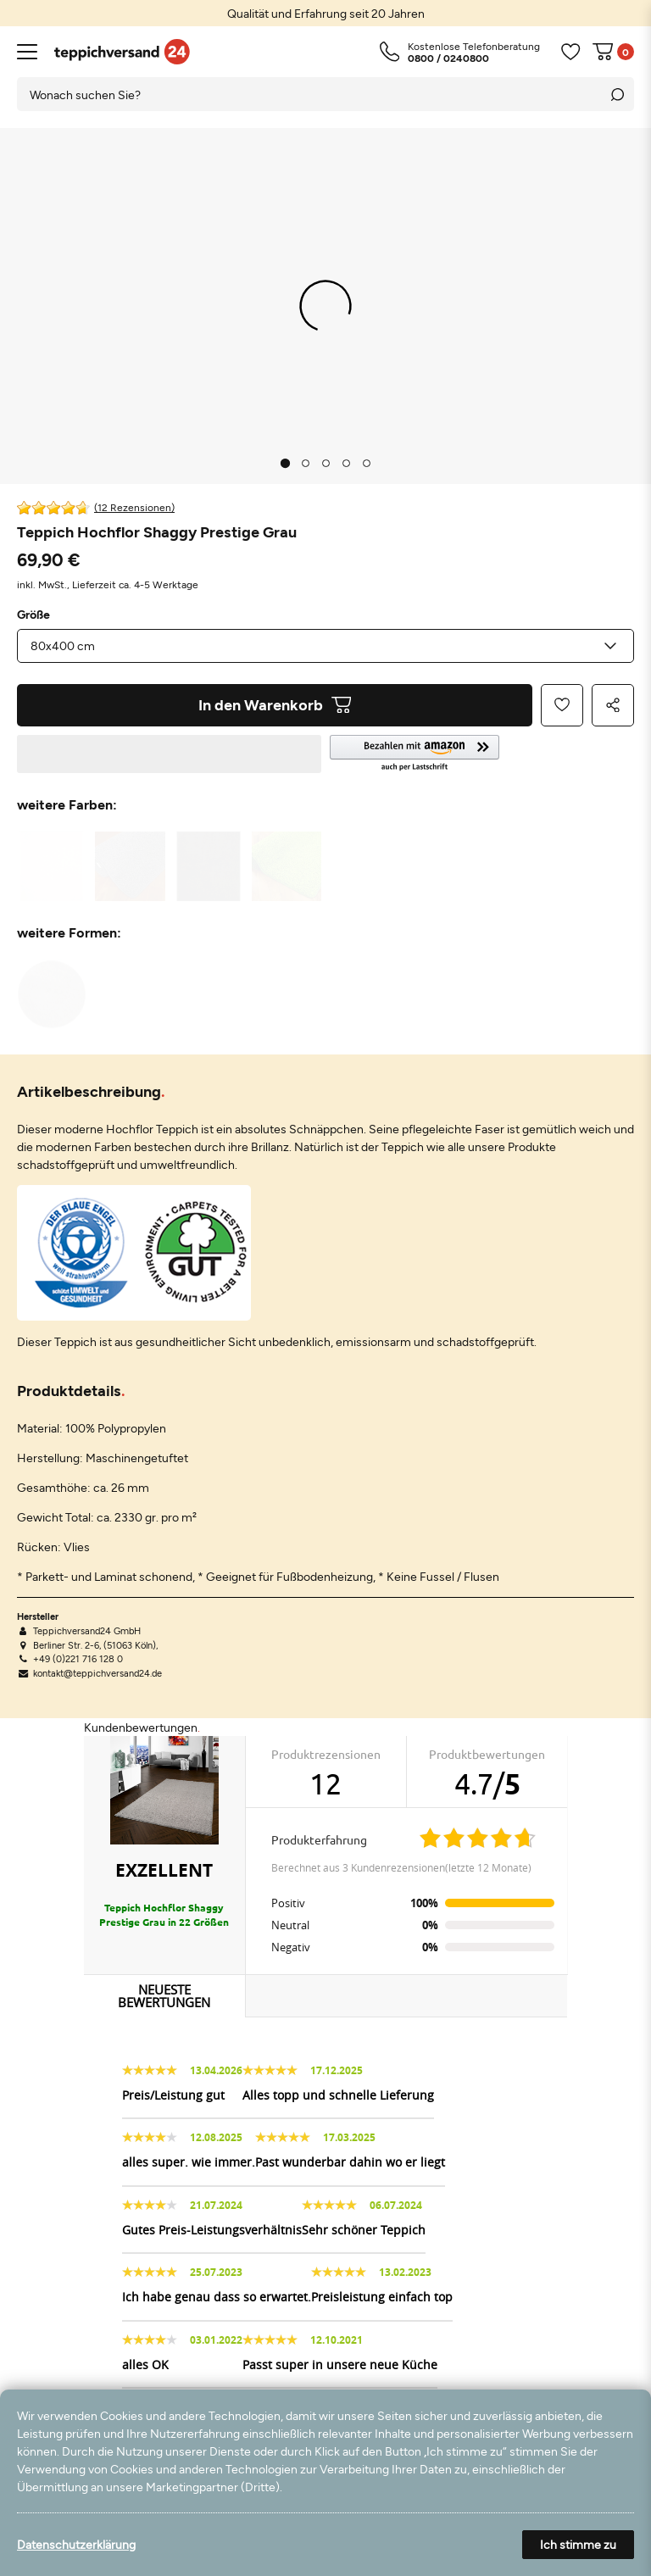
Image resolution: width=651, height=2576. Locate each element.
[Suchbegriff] (308, 94)
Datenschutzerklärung (76, 2544)
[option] (325, 13)
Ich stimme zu (578, 2544)
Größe (33, 614)
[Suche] (617, 94)
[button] (482, 754)
